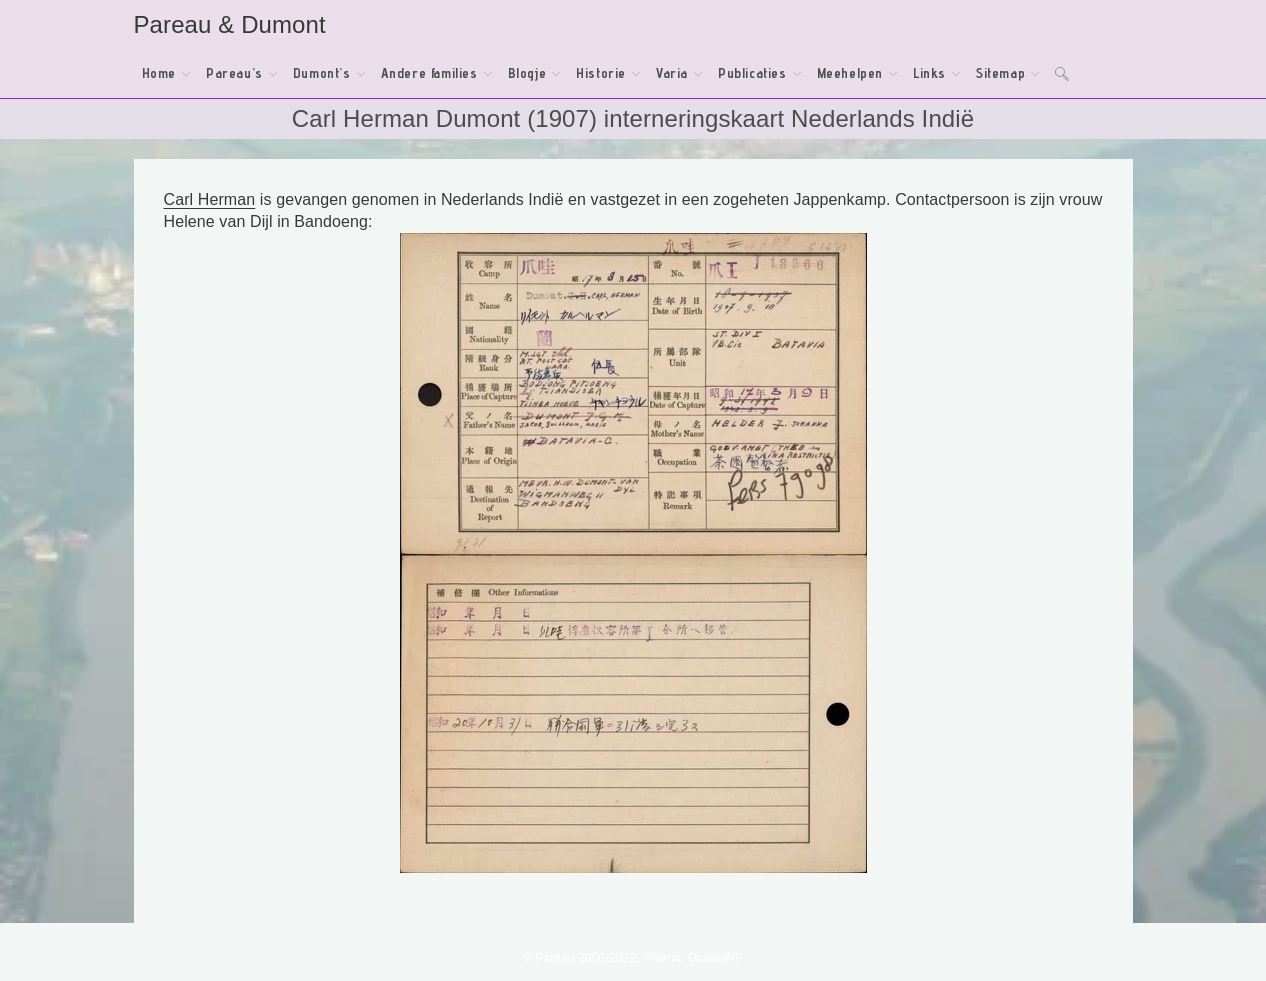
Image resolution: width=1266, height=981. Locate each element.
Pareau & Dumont (230, 24)
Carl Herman (210, 199)
